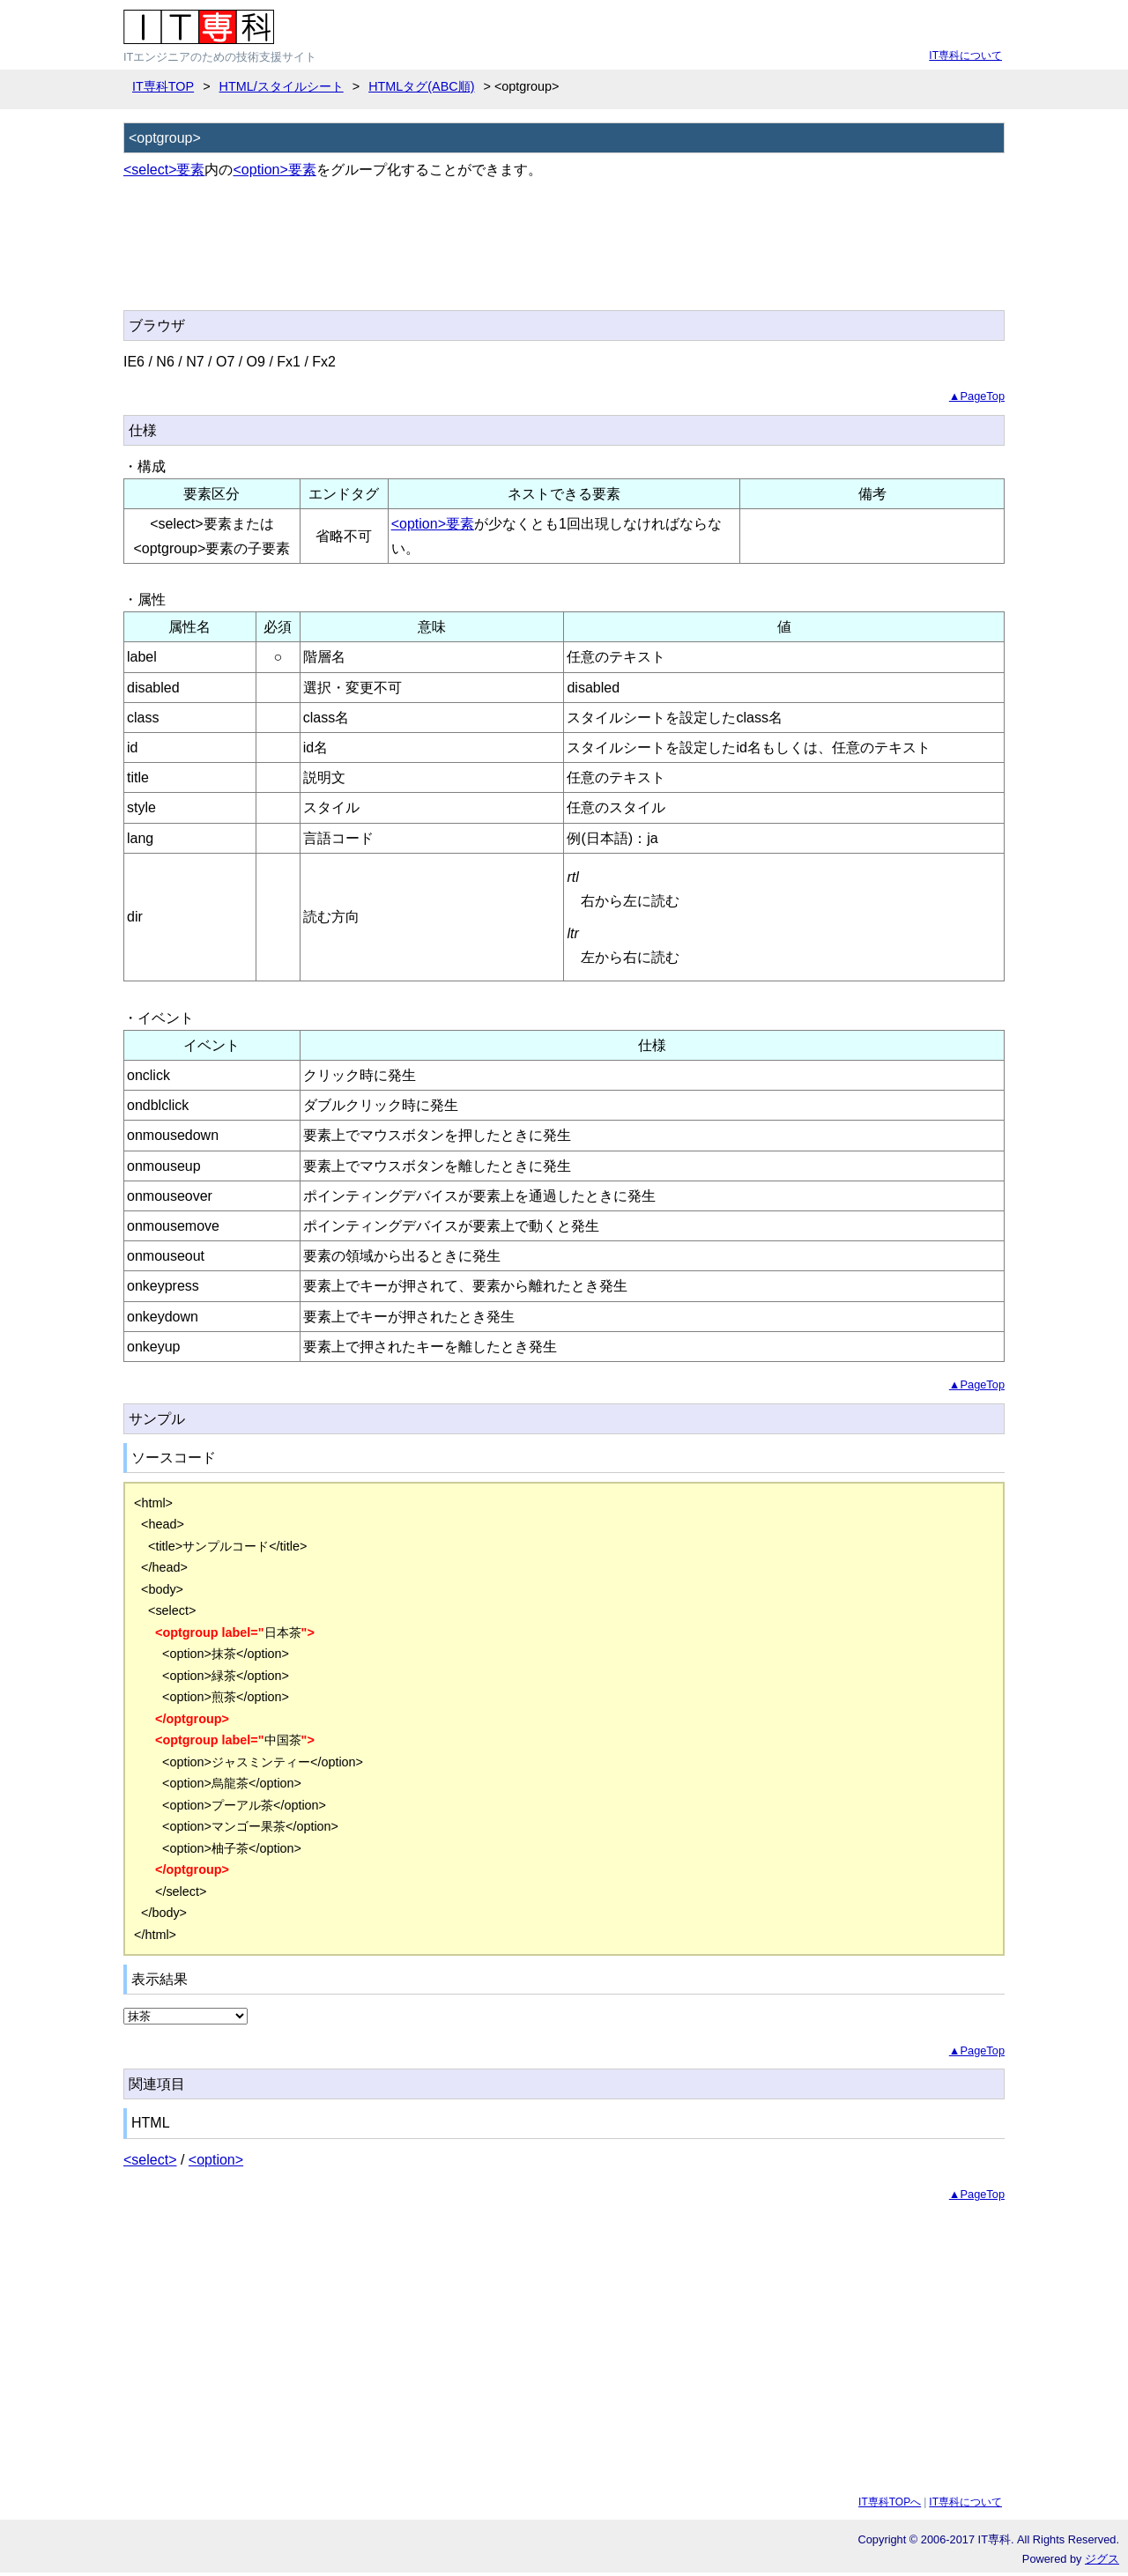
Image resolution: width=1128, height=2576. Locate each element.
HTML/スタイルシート (281, 86)
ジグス (1102, 2558)
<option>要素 (274, 169)
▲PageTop (977, 396)
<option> (216, 2159)
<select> (149, 2159)
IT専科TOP (163, 86)
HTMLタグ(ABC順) (421, 86)
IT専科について (965, 55)
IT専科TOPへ (889, 2502)
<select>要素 (163, 169)
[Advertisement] (444, 254)
